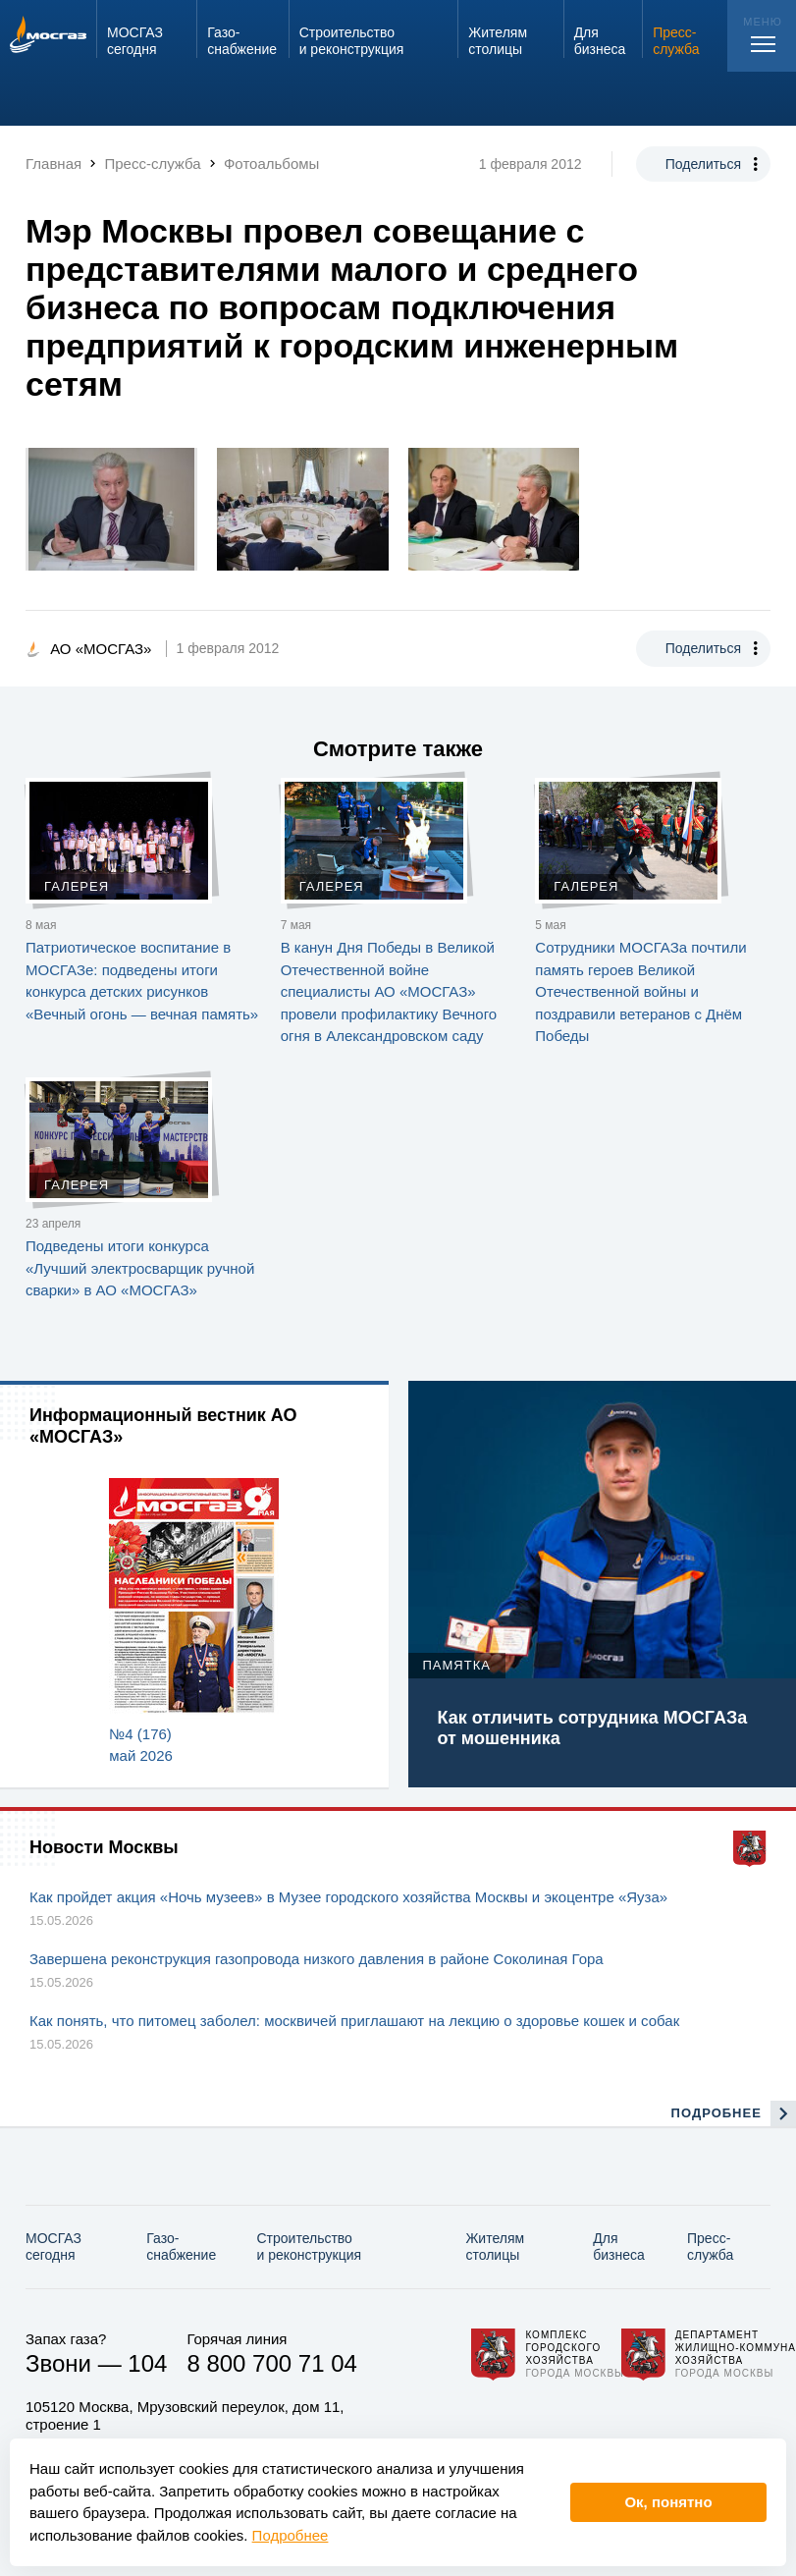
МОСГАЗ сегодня (53, 2246)
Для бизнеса (619, 2246)
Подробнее (290, 2535)
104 (147, 2363)
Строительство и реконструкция (308, 2246)
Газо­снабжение (181, 2246)
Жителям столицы (494, 2246)
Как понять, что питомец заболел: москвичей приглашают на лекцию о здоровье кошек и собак (354, 2020)
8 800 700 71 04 (271, 2363)
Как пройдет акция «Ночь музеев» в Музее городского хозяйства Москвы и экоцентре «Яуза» (348, 1897)
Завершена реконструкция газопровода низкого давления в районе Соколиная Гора (316, 1958)
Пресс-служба (710, 2246)
